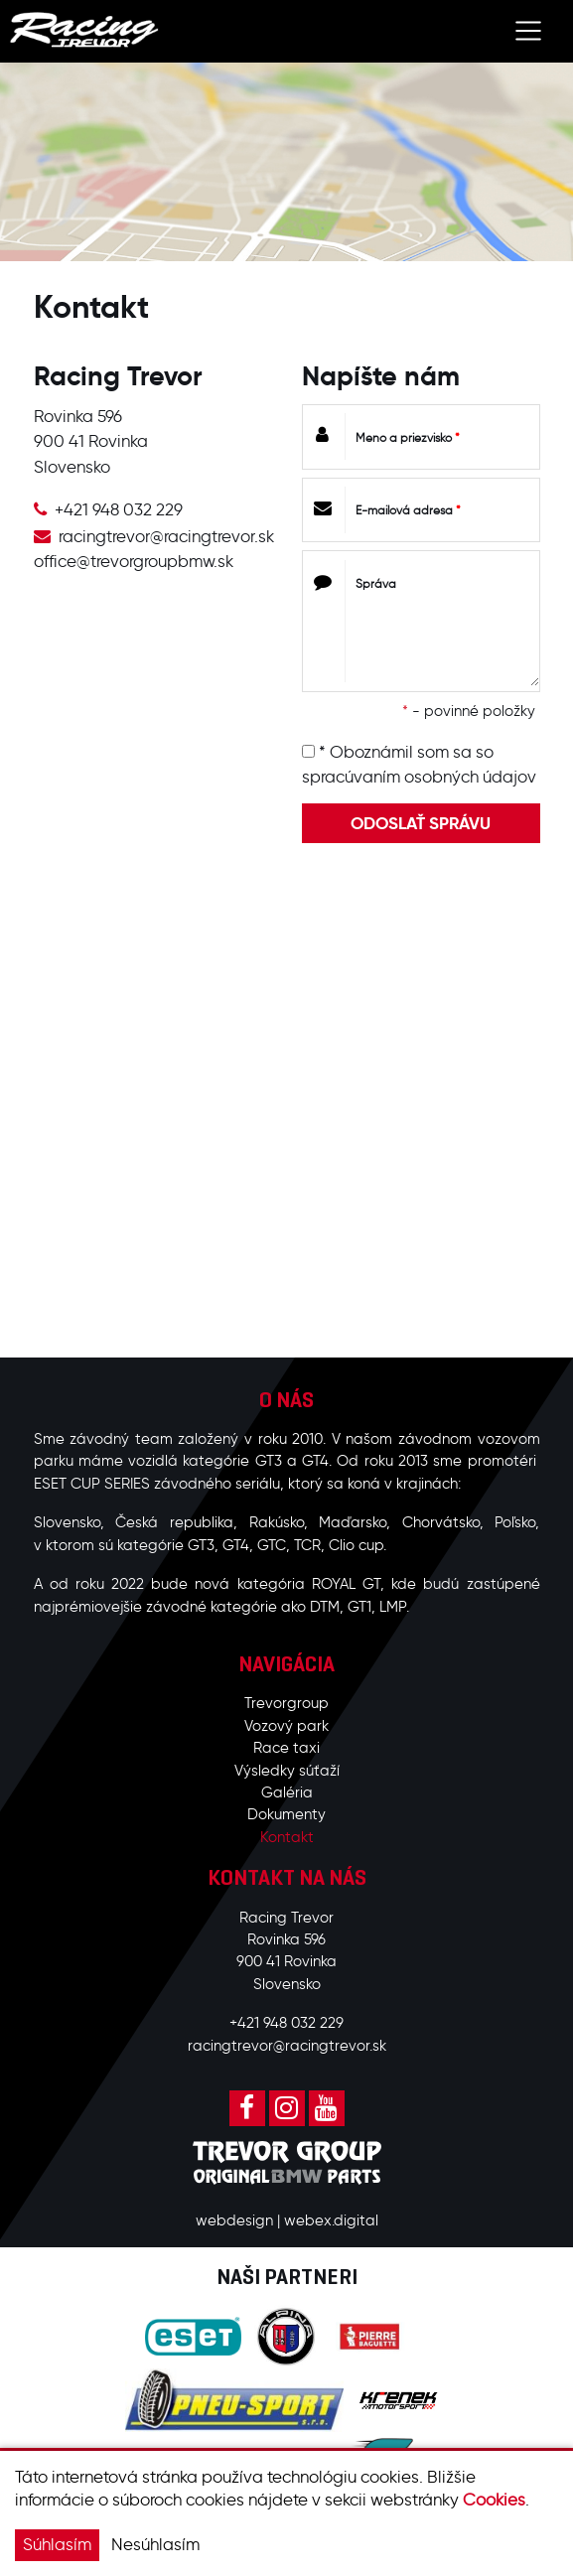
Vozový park (286, 1726)
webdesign (234, 2220)
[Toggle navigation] (529, 31)
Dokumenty (286, 1814)
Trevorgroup (286, 1703)
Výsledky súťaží (287, 1771)
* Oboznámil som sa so (419, 764)
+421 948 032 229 (119, 509)
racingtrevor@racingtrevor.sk (166, 536)
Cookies (494, 2499)
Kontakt (287, 1837)
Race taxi (286, 1748)
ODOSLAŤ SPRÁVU (421, 823)
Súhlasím (57, 2544)
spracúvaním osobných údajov (419, 777)
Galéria (287, 1792)
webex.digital (331, 2220)
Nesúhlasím (155, 2544)
